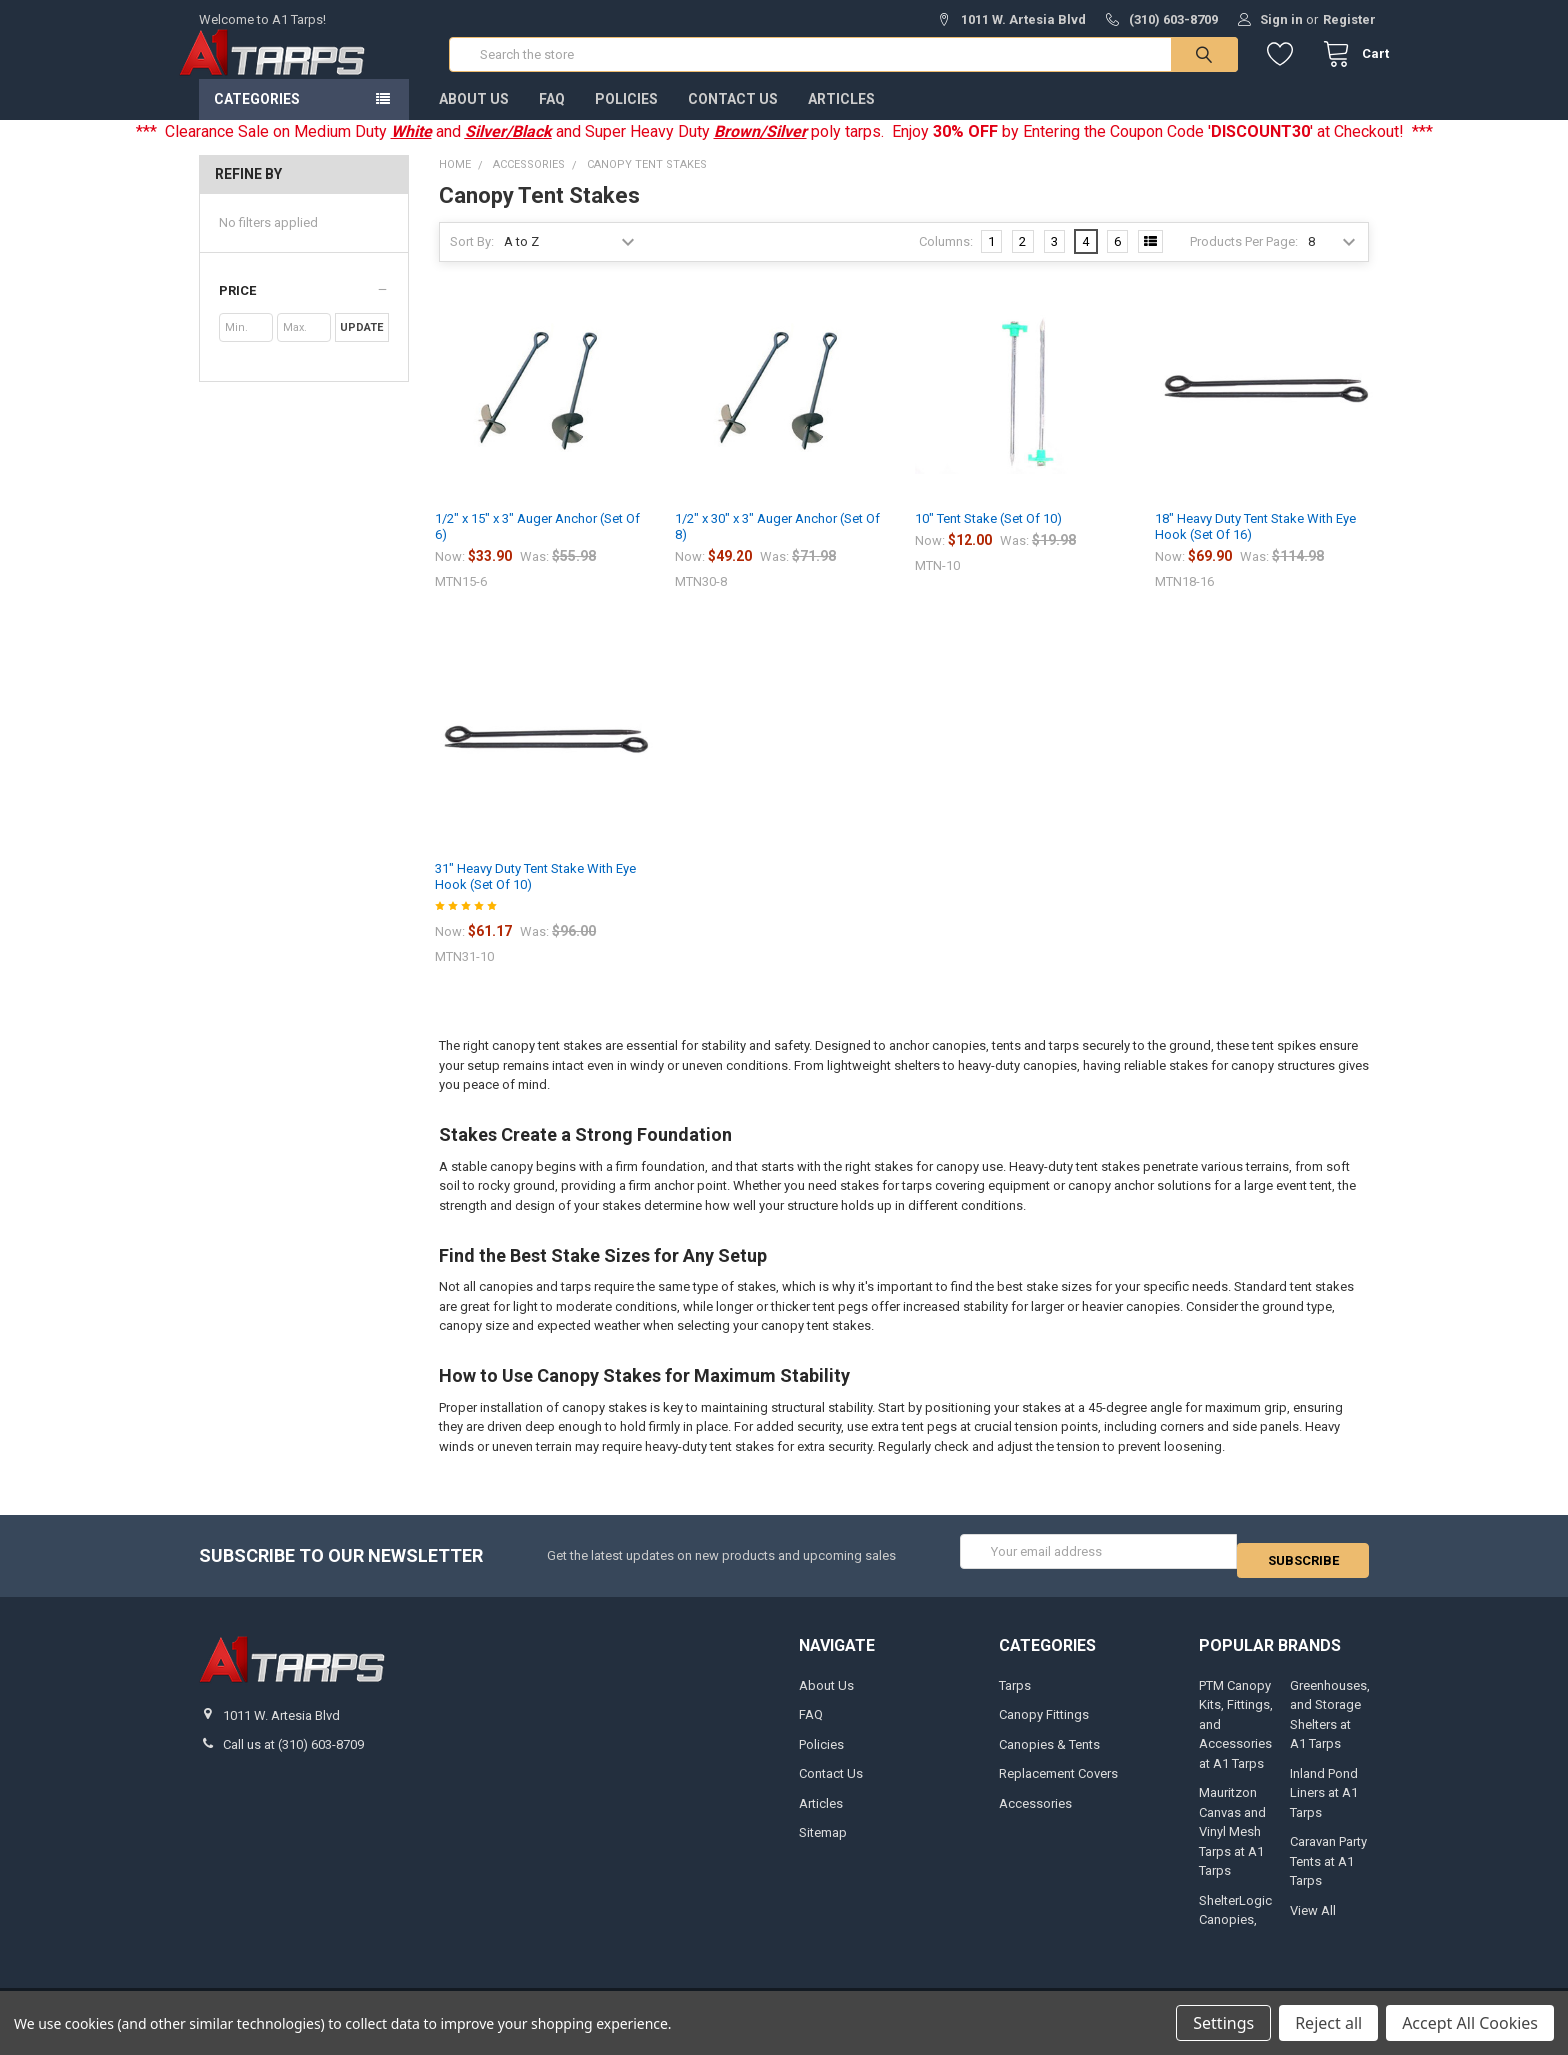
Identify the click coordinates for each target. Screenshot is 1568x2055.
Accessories (1035, 1814)
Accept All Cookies (1470, 2023)
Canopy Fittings (1044, 1726)
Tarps (1015, 1696)
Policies (626, 119)
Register (1349, 19)
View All (1313, 1921)
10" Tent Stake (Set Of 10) (988, 538)
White (411, 151)
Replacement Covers (1058, 1785)
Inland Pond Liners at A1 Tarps (1324, 1804)
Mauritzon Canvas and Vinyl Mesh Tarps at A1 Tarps (1232, 1843)
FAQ (552, 119)
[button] (303, 311)
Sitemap (823, 1843)
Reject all (1328, 2023)
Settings (1223, 2023)
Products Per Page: (1244, 261)
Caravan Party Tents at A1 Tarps (1328, 1873)
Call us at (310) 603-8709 (293, 1756)
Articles (841, 119)
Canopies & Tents (1049, 1755)
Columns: (946, 261)
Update (361, 347)
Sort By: (472, 261)
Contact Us (733, 119)
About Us (474, 119)
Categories (257, 119)
